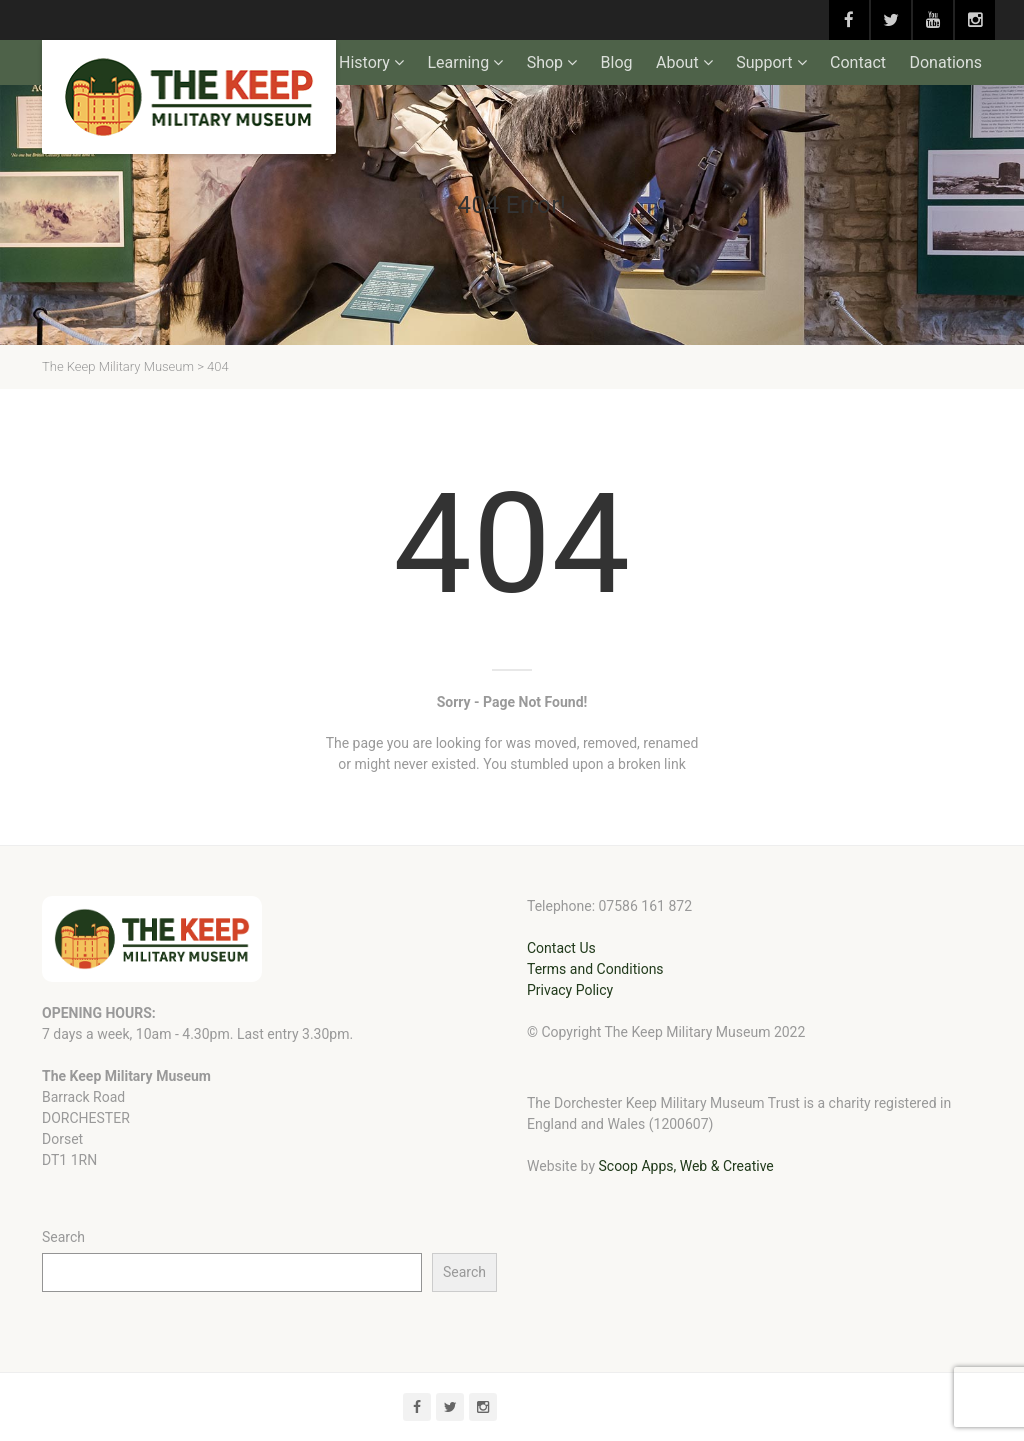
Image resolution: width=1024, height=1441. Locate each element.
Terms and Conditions (595, 969)
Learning (458, 62)
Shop (545, 62)
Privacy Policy (570, 990)
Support (764, 62)
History (364, 62)
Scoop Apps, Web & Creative (685, 1166)
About (677, 62)
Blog (617, 62)
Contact (858, 62)
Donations (945, 62)
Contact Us (561, 948)
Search (63, 1237)
